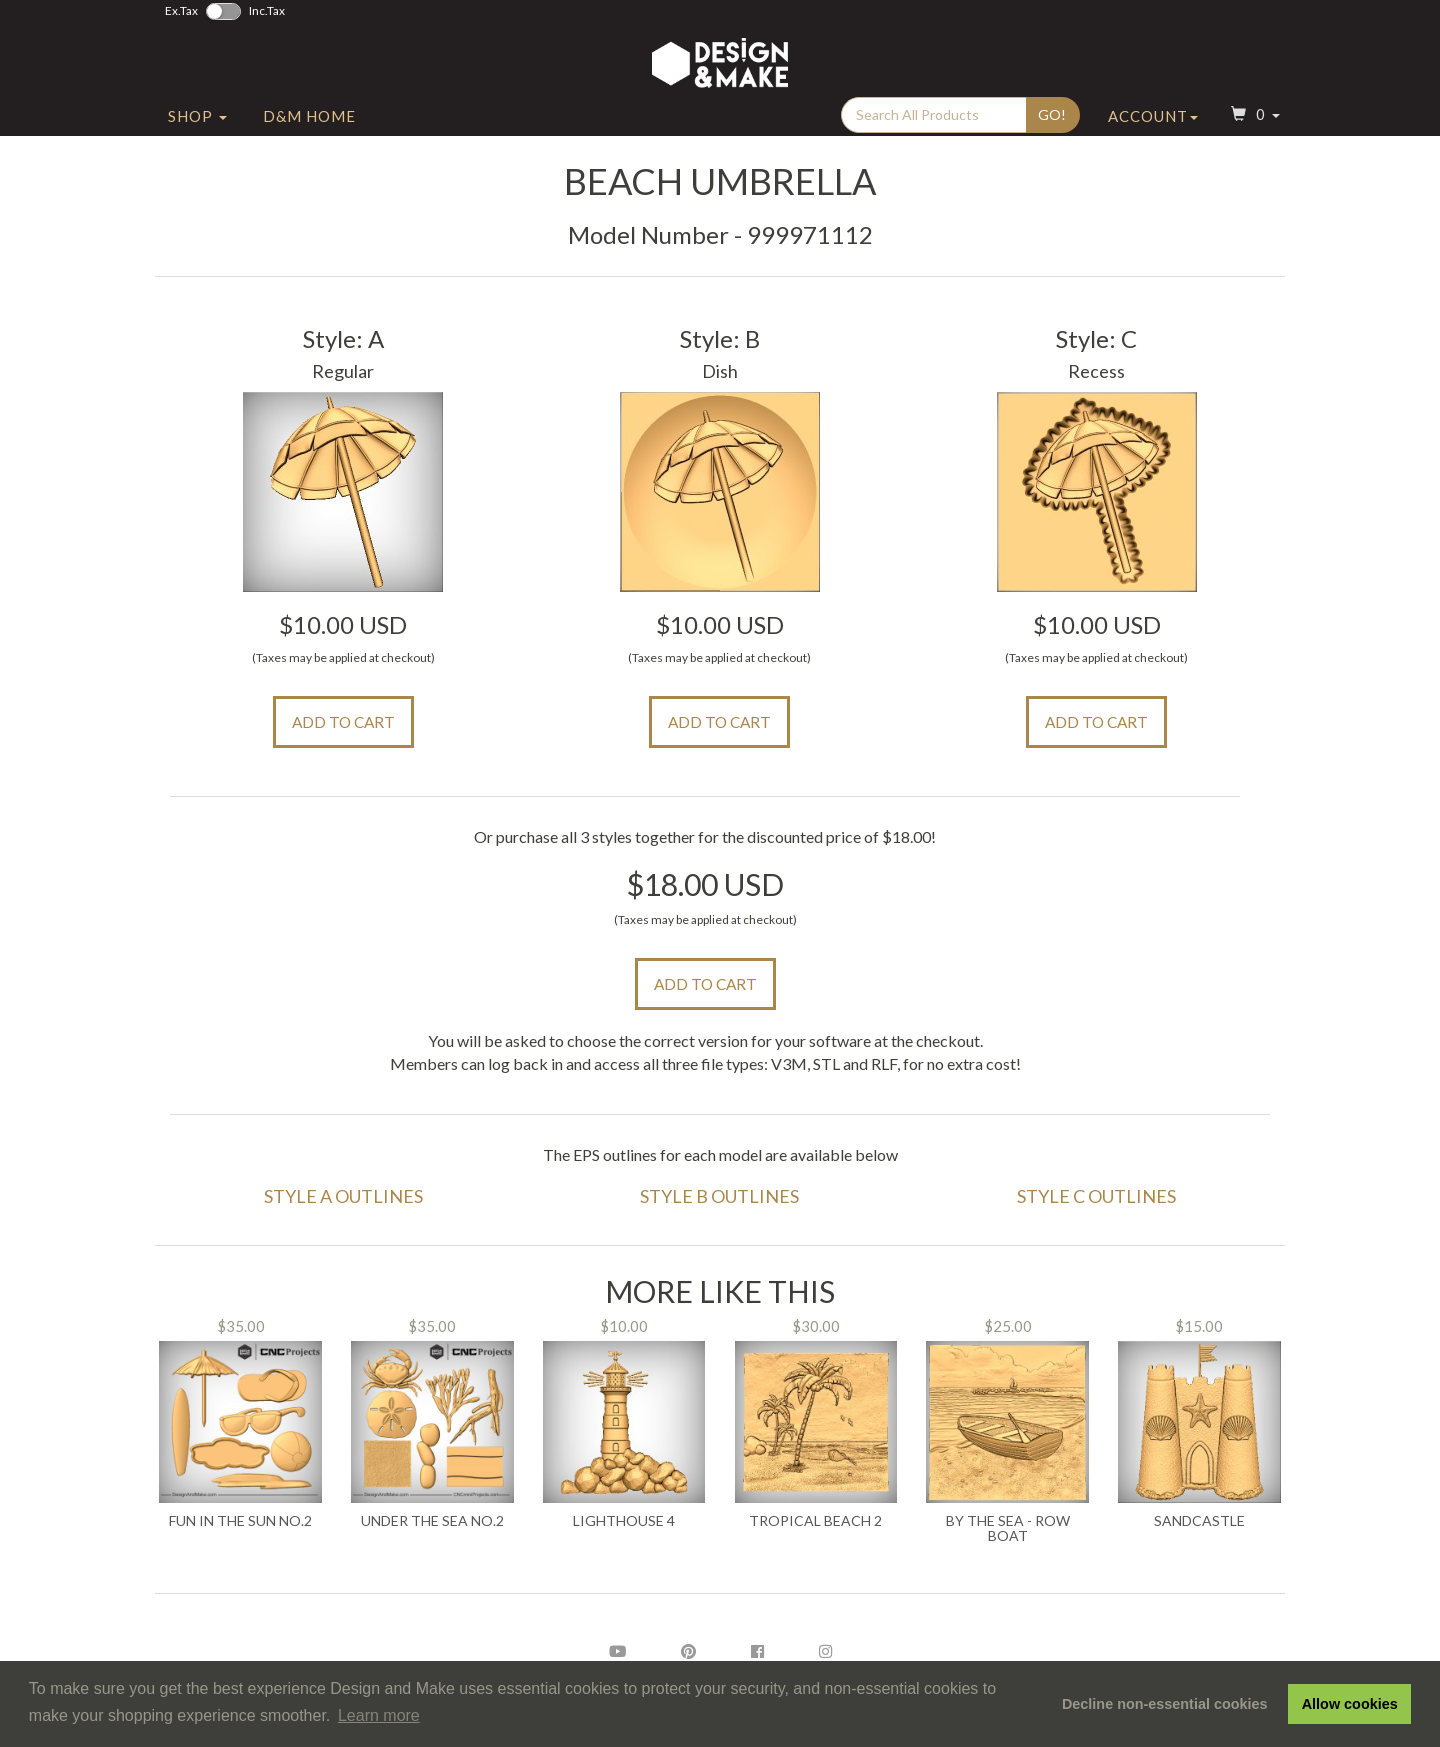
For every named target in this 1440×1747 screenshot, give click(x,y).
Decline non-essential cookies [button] (1165, 1704)
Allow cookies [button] (1350, 1704)
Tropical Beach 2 (815, 1521)
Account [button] (1153, 123)
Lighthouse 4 (624, 1521)
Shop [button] (197, 123)
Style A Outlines (343, 1196)
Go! (1052, 121)
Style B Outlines (719, 1196)
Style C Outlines (1096, 1196)
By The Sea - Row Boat (1008, 1528)
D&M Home (309, 123)
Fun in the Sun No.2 (240, 1521)
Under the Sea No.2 (432, 1521)
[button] (1253, 123)
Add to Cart (343, 722)
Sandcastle (1199, 1521)
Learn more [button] (379, 1715)
